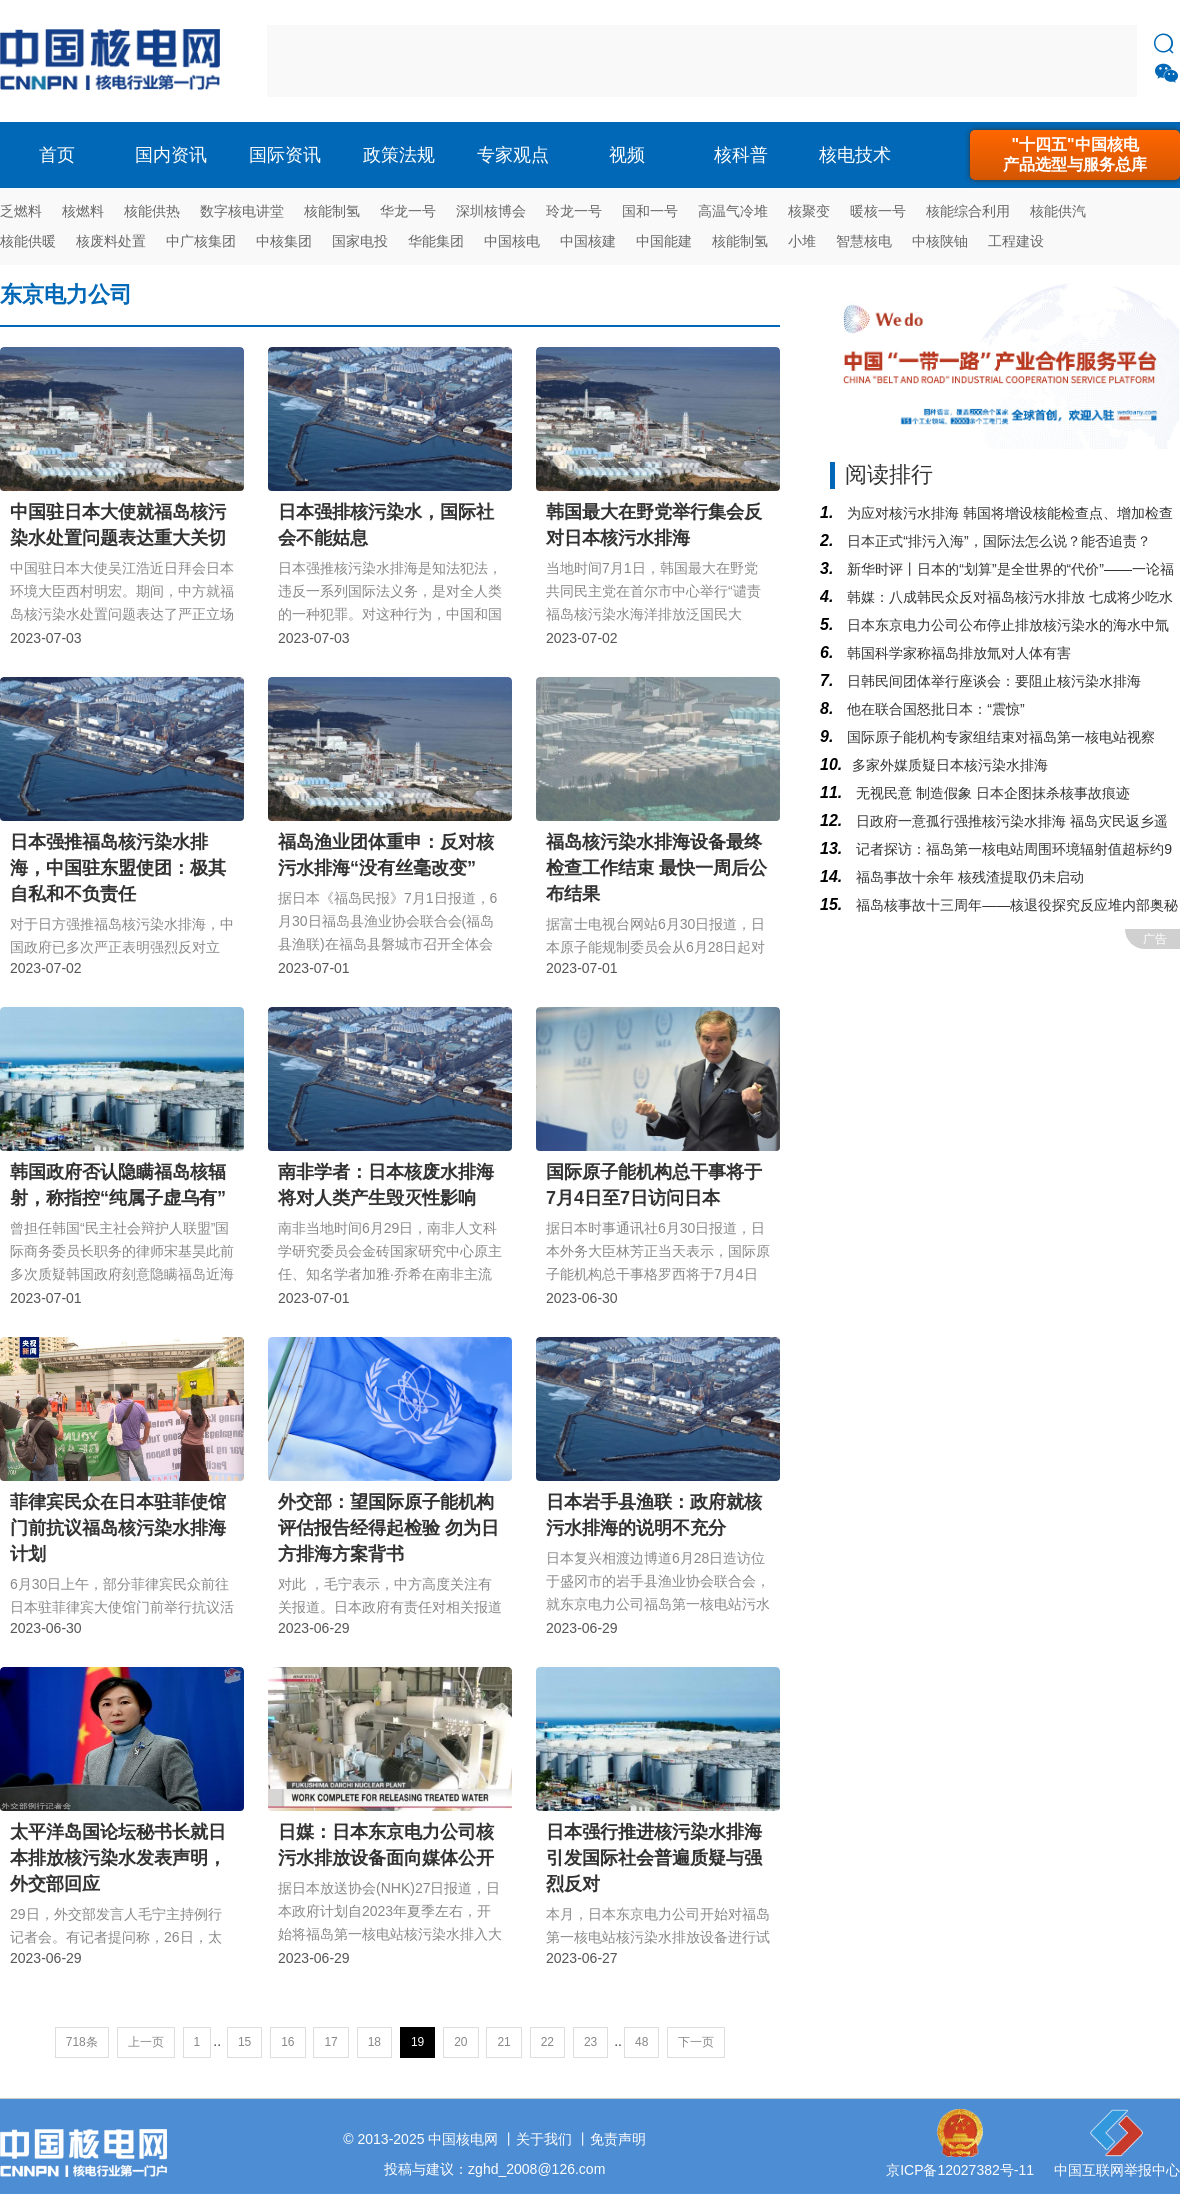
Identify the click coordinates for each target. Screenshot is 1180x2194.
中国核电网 (463, 2139)
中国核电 (512, 241)
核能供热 (152, 211)
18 (374, 2042)
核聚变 (809, 211)
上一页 (146, 2042)
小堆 (802, 241)
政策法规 (399, 155)
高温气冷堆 (733, 211)
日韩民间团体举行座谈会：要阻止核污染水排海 (992, 681)
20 (460, 2042)
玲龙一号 (574, 211)
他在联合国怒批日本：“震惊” (933, 709)
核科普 (741, 155)
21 (503, 2042)
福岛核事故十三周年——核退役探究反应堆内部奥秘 (1015, 905)
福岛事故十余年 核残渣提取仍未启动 (968, 877)
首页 (57, 155)
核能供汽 (1058, 211)
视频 (627, 155)
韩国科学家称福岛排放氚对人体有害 (957, 653)
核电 (115, 61)
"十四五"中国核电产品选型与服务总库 (1075, 154)
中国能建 (664, 241)
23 (590, 2042)
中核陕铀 (940, 241)
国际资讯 (285, 155)
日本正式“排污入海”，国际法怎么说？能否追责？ (996, 541)
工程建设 (1016, 241)
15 (244, 2042)
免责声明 (618, 2139)
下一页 (696, 2042)
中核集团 (284, 241)
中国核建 (588, 241)
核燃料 (83, 211)
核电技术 (855, 155)
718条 (82, 2042)
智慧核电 (864, 241)
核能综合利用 (968, 211)
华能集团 (436, 241)
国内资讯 (171, 155)
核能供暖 (28, 241)
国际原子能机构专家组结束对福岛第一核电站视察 (999, 737)
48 (641, 2042)
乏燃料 (21, 211)
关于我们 (544, 2139)
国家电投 (360, 241)
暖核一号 (878, 211)
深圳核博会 (491, 211)
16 (287, 2042)
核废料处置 (111, 241)
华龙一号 (408, 211)
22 (547, 2042)
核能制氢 (332, 211)
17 (330, 2042)
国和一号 (650, 211)
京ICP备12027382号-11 (960, 2170)
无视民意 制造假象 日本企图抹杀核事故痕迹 (991, 793)
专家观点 (513, 155)
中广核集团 (201, 241)
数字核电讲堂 (242, 211)
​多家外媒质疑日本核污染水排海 (950, 765)
